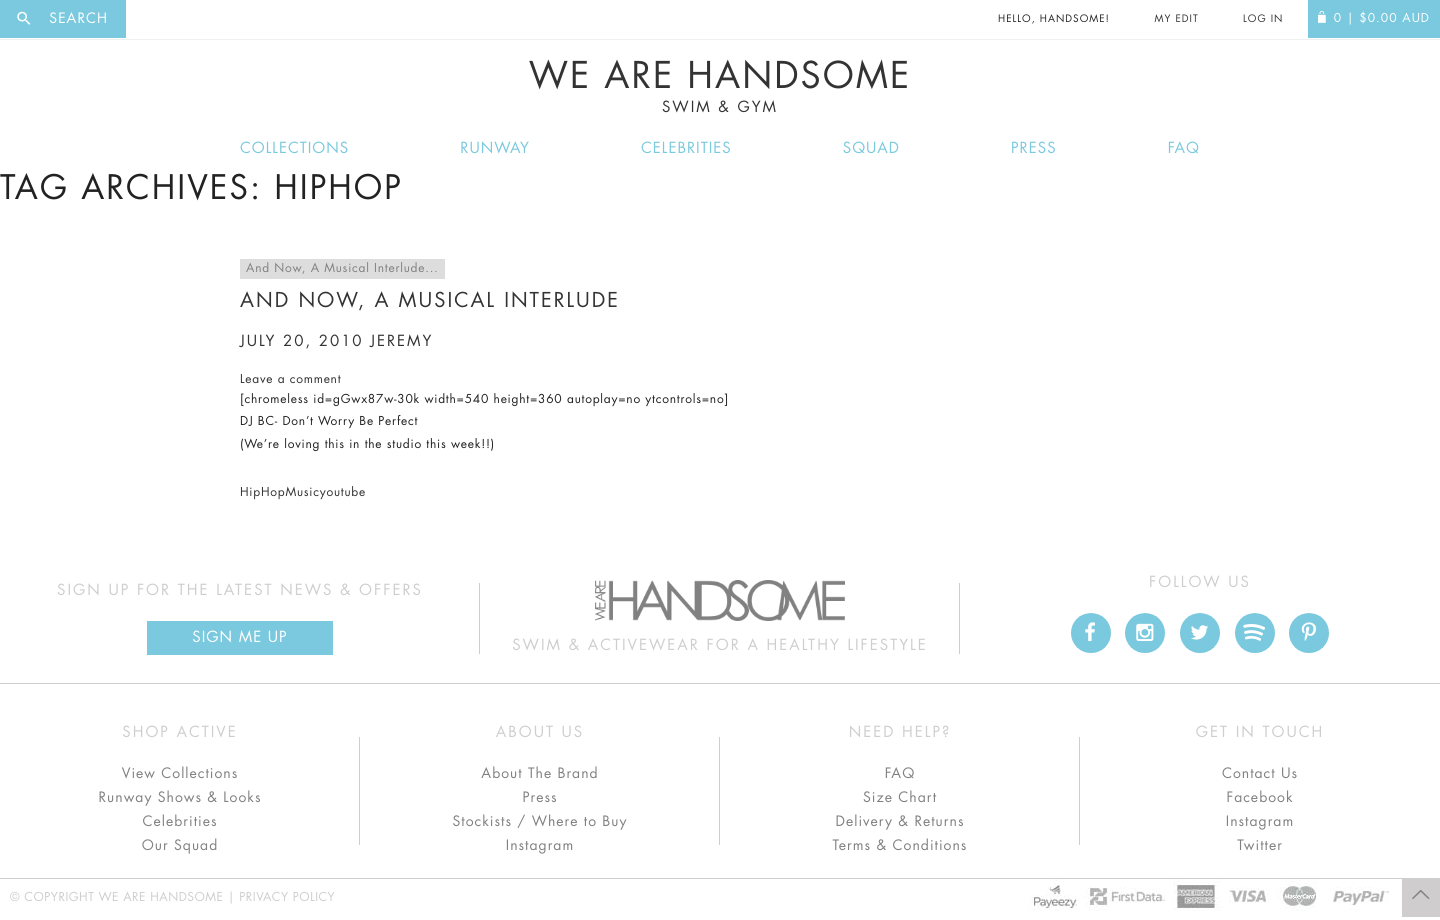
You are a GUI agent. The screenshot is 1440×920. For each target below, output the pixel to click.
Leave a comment (290, 380)
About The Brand (539, 774)
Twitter (1260, 846)
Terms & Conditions (900, 846)
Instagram (540, 846)
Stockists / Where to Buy (540, 822)
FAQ (1184, 148)
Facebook (1259, 798)
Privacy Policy (287, 898)
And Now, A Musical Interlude (430, 300)
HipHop (262, 493)
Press (1033, 148)
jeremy (401, 341)
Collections (294, 148)
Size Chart (900, 798)
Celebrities (686, 148)
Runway (495, 148)
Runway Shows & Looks (180, 798)
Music (302, 493)
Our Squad (180, 846)
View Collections (180, 774)
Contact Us (1260, 774)
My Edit (1176, 19)
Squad (871, 148)
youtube (343, 493)
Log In (1263, 19)
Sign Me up (239, 637)
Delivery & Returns (899, 822)
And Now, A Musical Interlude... (342, 269)
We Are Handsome (720, 87)
